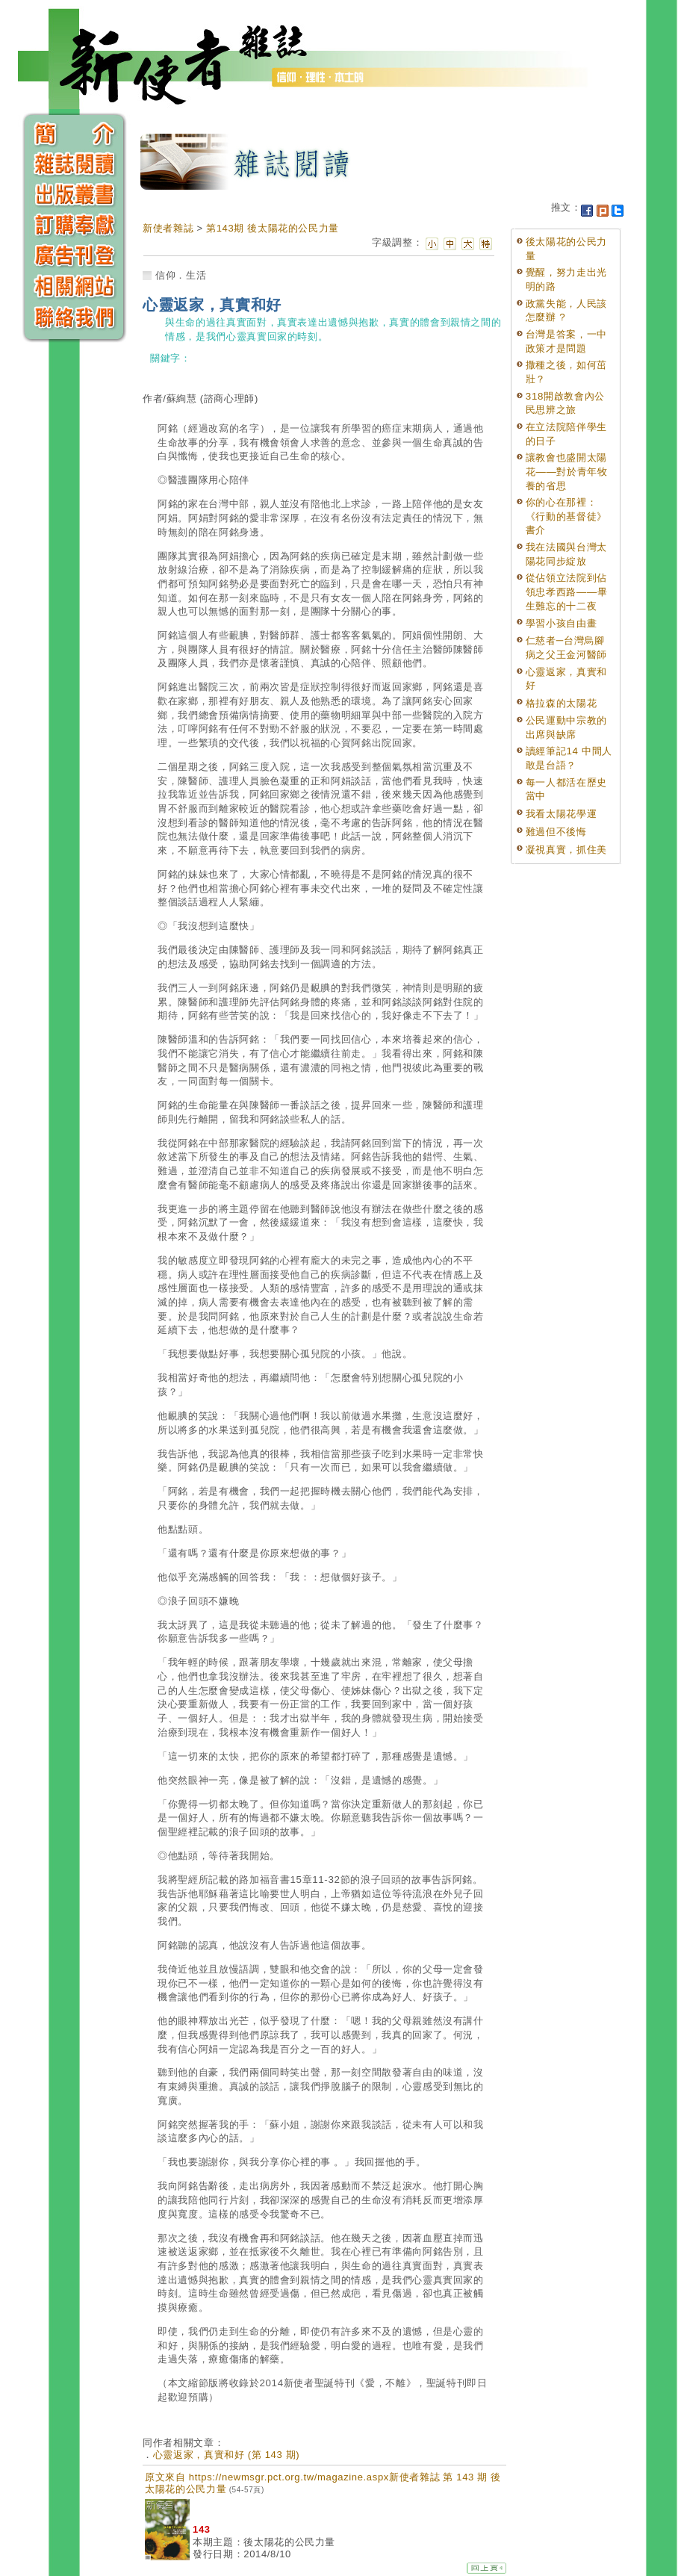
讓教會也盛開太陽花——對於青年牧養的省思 (567, 471)
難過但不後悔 (556, 831)
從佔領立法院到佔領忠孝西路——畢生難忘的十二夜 (567, 591)
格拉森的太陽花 (561, 703)
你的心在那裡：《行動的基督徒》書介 (566, 516)
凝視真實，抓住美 (566, 849)
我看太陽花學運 (561, 813)
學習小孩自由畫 (561, 623)
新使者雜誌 (168, 228)
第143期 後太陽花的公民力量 (272, 228)
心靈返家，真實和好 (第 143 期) (226, 2454)
